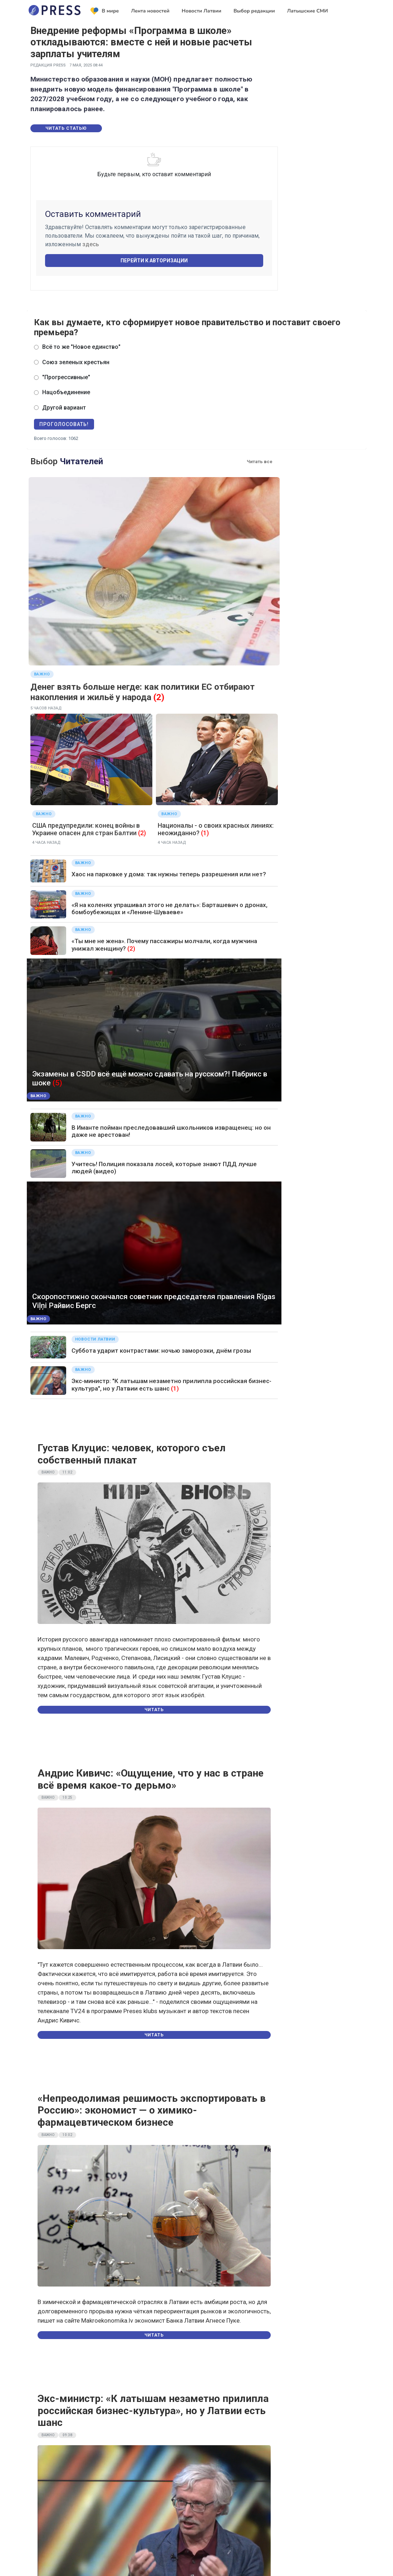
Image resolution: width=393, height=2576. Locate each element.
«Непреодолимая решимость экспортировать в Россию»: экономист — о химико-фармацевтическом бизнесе (152, 2110)
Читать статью (66, 128)
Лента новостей (150, 11)
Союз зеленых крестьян (75, 362)
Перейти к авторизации (154, 260)
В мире (104, 11)
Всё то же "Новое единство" (81, 346)
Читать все (259, 461)
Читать (154, 1709)
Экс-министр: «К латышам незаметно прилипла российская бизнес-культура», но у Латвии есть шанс (153, 2410)
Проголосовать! (64, 424)
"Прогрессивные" (66, 377)
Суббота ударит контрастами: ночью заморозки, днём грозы (161, 1350)
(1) (205, 833)
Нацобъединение (66, 392)
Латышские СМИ (307, 11)
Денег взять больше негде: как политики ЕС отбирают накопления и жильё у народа (142, 692)
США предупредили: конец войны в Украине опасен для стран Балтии (86, 829)
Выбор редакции (254, 11)
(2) (158, 697)
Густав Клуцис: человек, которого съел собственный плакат (132, 1454)
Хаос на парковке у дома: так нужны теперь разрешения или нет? (169, 874)
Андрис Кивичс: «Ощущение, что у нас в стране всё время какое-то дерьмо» (151, 1779)
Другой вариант (64, 407)
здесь (90, 244)
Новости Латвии (201, 11)
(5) (57, 1083)
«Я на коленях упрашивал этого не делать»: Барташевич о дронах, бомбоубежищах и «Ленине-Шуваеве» (169, 908)
